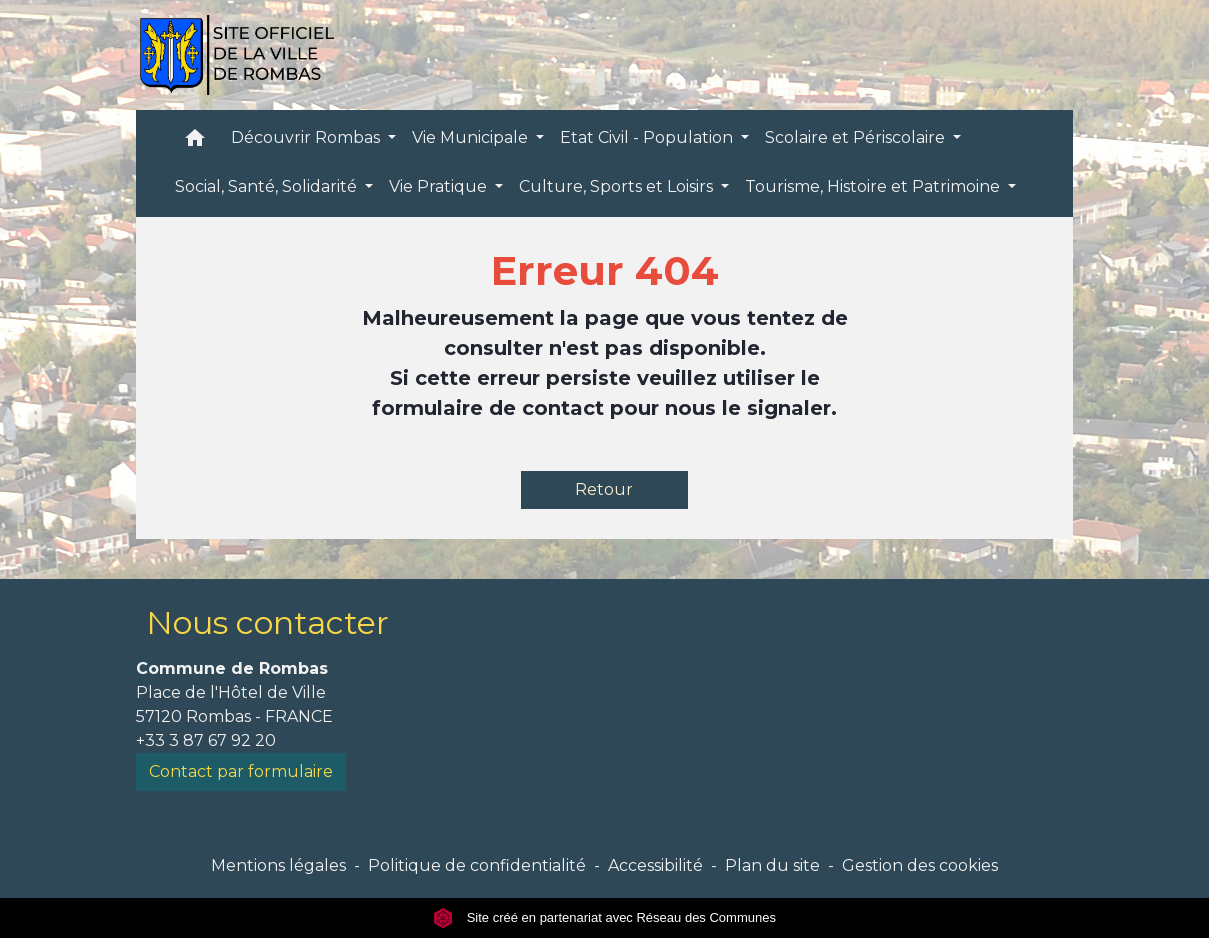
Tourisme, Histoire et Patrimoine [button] (874, 186)
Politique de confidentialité (477, 865)
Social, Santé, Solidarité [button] (268, 186)
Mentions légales (278, 865)
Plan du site (772, 865)
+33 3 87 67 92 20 (206, 740)
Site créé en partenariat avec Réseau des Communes (604, 917)
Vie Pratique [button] (440, 186)
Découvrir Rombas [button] (307, 137)
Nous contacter (267, 622)
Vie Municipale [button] (472, 137)
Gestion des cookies (920, 865)
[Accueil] (236, 55)
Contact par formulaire (241, 771)
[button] (195, 142)
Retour (604, 489)
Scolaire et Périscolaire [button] (857, 137)
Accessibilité (655, 865)
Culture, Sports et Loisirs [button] (618, 186)
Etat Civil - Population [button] (648, 137)
